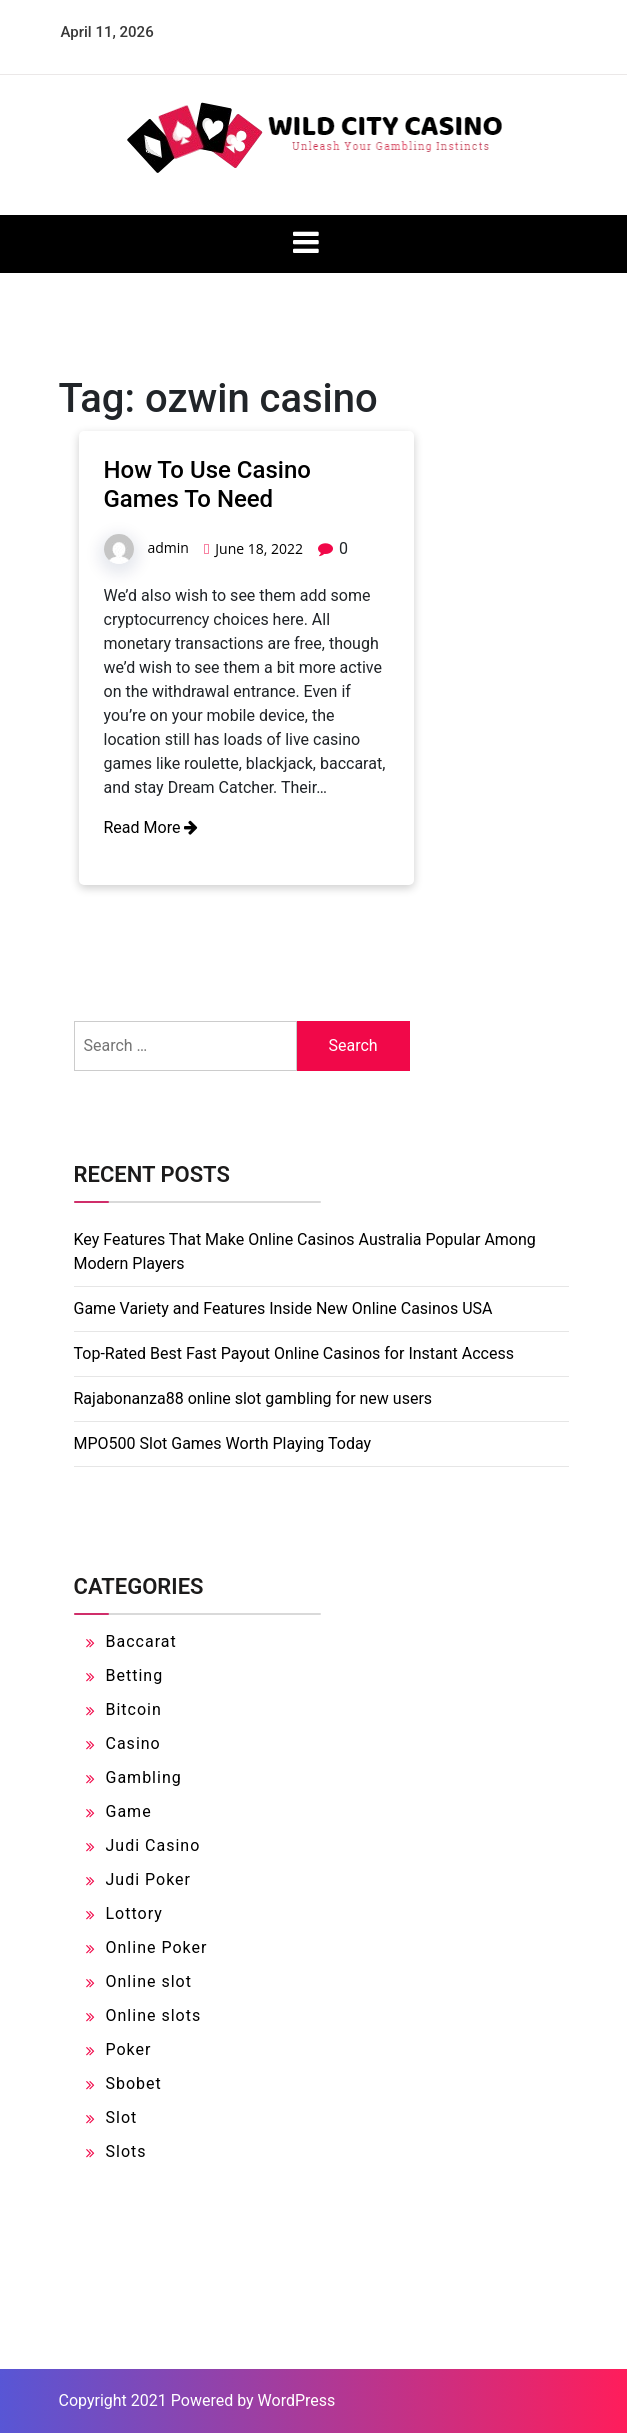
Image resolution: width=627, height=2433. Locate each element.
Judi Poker (149, 1879)
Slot (122, 2117)
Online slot (149, 1981)
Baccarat (141, 1641)
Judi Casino (153, 1845)
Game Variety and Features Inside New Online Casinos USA (283, 1308)
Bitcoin (134, 1709)
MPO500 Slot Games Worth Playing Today (223, 1443)
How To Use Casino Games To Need (207, 484)
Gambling (144, 1777)
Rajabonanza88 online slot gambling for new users (253, 1398)
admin (167, 547)
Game (129, 1811)
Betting (135, 1675)
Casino (133, 1743)
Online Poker (157, 1947)
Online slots (154, 2015)
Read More (151, 827)
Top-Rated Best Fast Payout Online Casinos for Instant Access (294, 1353)
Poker (129, 2049)
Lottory (134, 1913)
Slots (126, 2151)
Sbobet (134, 2083)
